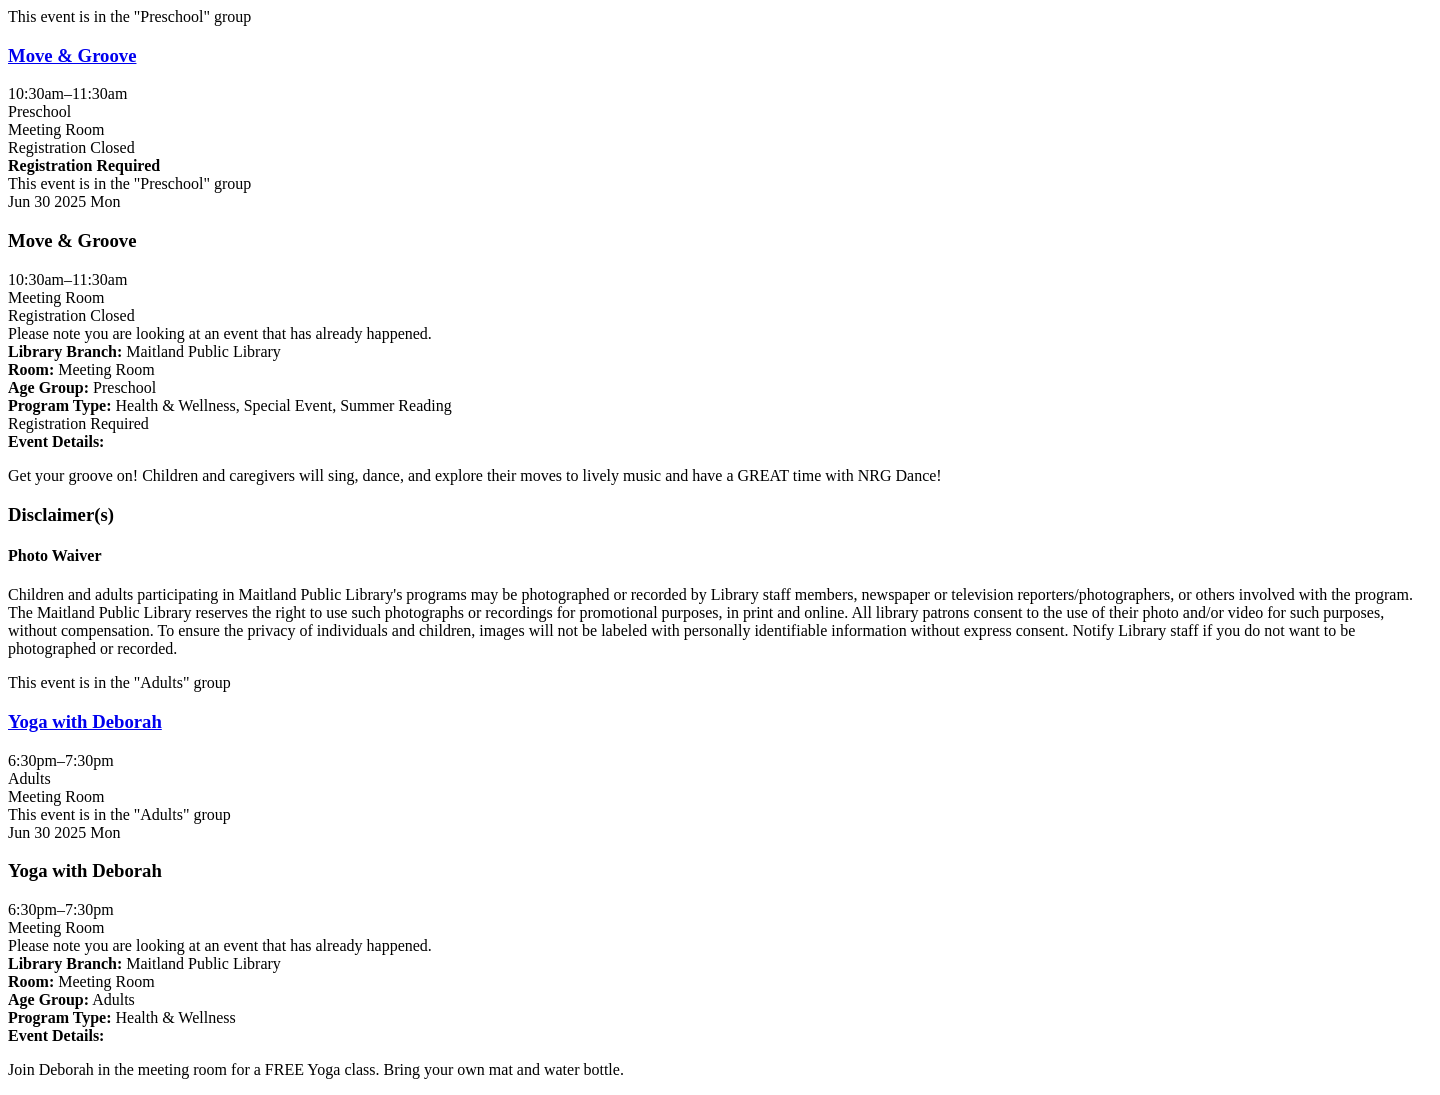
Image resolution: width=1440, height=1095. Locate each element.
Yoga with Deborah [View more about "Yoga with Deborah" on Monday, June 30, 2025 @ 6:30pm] (85, 721)
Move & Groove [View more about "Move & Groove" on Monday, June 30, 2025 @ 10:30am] (72, 55)
